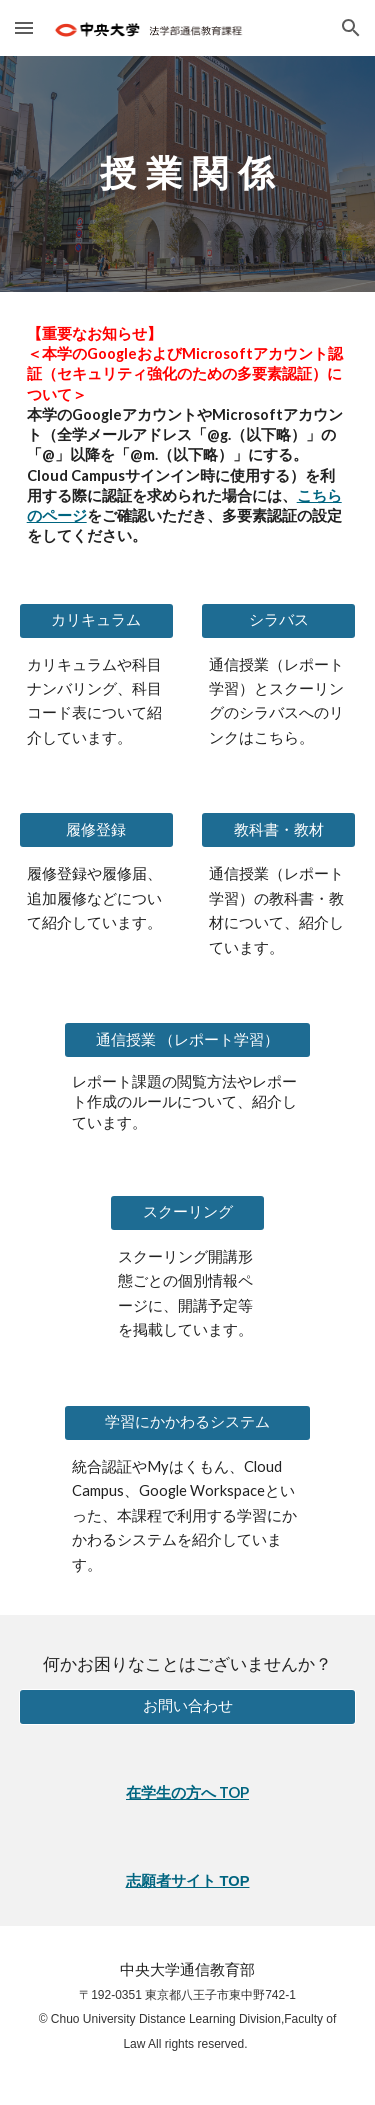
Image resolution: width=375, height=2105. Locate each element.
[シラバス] (278, 620)
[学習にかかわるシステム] (187, 1423)
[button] (24, 27)
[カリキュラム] (96, 620)
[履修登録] (96, 830)
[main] (188, 174)
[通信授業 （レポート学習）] (187, 1040)
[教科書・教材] (278, 830)
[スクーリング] (187, 1213)
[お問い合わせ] (188, 1706)
